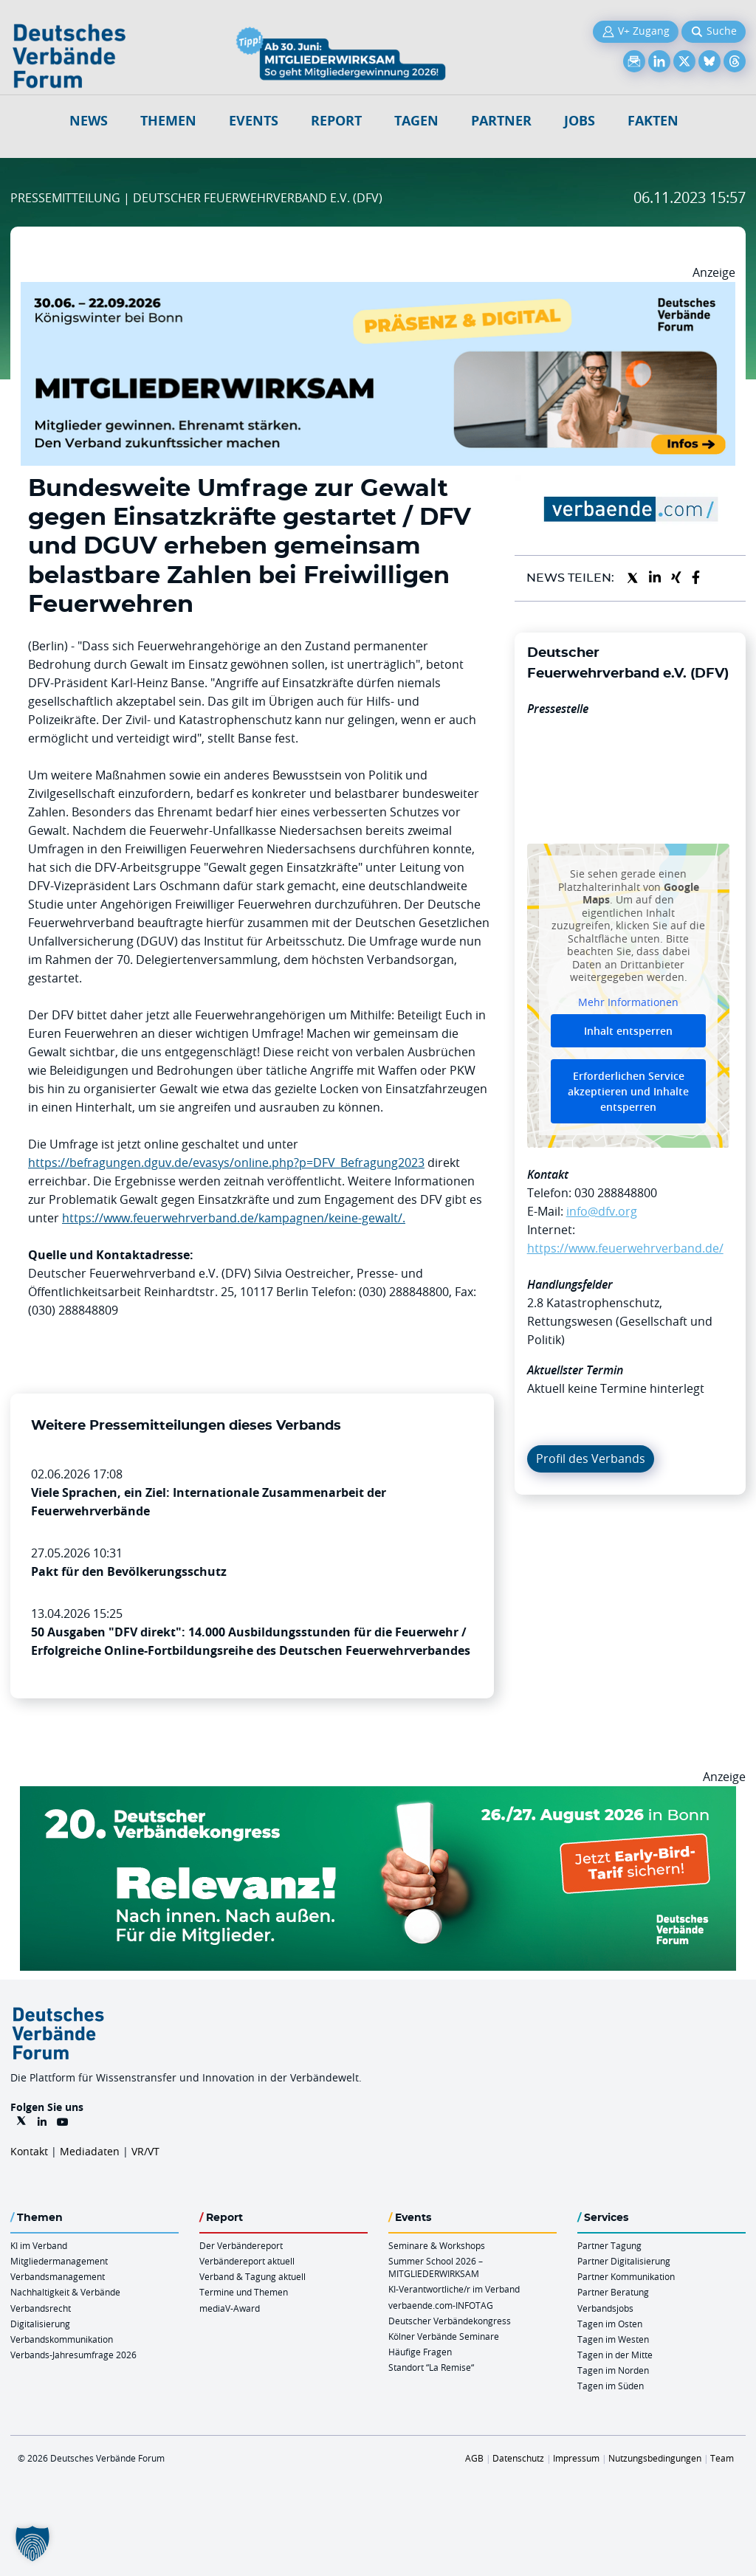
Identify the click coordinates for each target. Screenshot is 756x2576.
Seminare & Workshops (436, 2245)
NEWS (88, 120)
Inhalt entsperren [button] (628, 1031)
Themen (168, 120)
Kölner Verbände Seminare (443, 2336)
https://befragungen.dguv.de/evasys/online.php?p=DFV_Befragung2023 (226, 1162)
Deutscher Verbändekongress (449, 2321)
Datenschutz (518, 2458)
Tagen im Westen (613, 2339)
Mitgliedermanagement (59, 2261)
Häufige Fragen (420, 2352)
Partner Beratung (613, 2292)
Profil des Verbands (590, 1458)
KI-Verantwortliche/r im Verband (454, 2289)
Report (336, 120)
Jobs (579, 120)
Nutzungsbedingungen (654, 2458)
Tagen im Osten (609, 2323)
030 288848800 (615, 1193)
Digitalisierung (40, 2323)
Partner (501, 120)
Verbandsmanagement (57, 2276)
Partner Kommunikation (626, 2276)
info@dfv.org (601, 1211)
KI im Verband (38, 2245)
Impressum (576, 2458)
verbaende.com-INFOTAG (440, 2305)
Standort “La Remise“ (431, 2367)
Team (722, 2458)
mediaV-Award (229, 2308)
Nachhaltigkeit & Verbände (65, 2292)
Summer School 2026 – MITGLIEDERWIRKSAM (435, 2267)
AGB (474, 2458)
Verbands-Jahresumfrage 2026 (73, 2354)
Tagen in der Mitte (615, 2354)
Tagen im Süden (610, 2385)
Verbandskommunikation (61, 2339)
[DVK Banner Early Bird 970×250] (378, 1795)
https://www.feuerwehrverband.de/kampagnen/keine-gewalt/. (233, 1218)
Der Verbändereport (241, 2245)
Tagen (416, 120)
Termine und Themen (243, 2292)
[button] (32, 2543)
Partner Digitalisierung (623, 2261)
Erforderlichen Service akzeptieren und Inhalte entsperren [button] (628, 1091)
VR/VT (145, 2151)
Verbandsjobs (605, 2308)
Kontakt (29, 2151)
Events (253, 120)
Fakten (653, 120)
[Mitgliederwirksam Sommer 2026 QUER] (378, 291)
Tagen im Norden (613, 2370)
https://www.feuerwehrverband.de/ (625, 1248)
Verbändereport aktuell (247, 2261)
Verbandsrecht (40, 2308)
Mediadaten (90, 2151)
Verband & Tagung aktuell (252, 2276)
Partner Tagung (609, 2245)
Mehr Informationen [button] (628, 1002)
